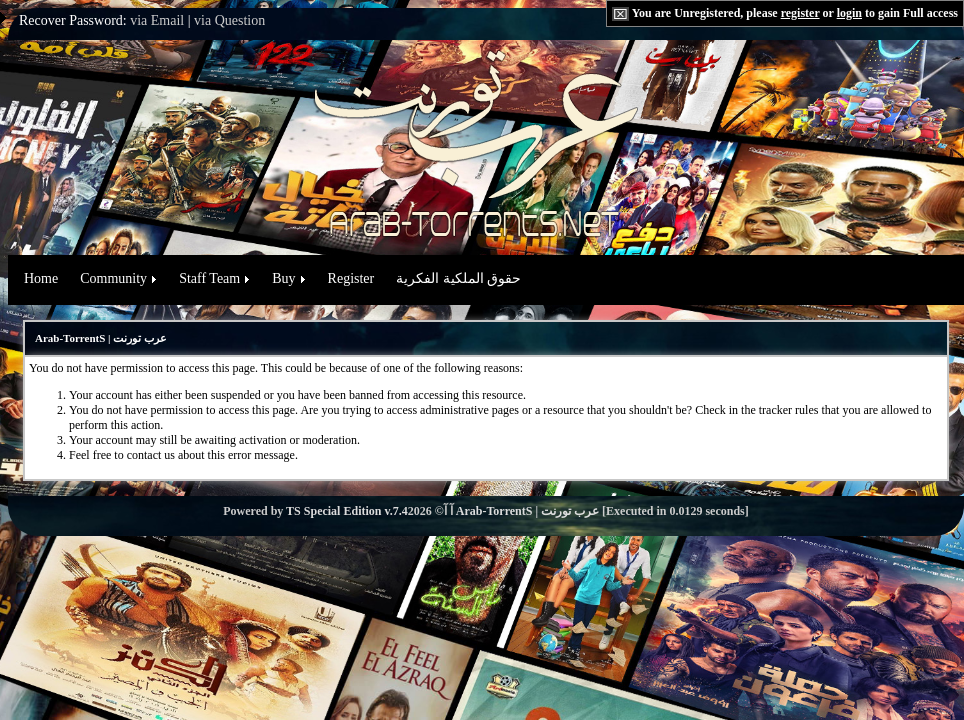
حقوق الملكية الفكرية (458, 278)
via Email (157, 20)
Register (351, 278)
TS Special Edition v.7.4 (347, 511)
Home (41, 278)
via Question (229, 20)
